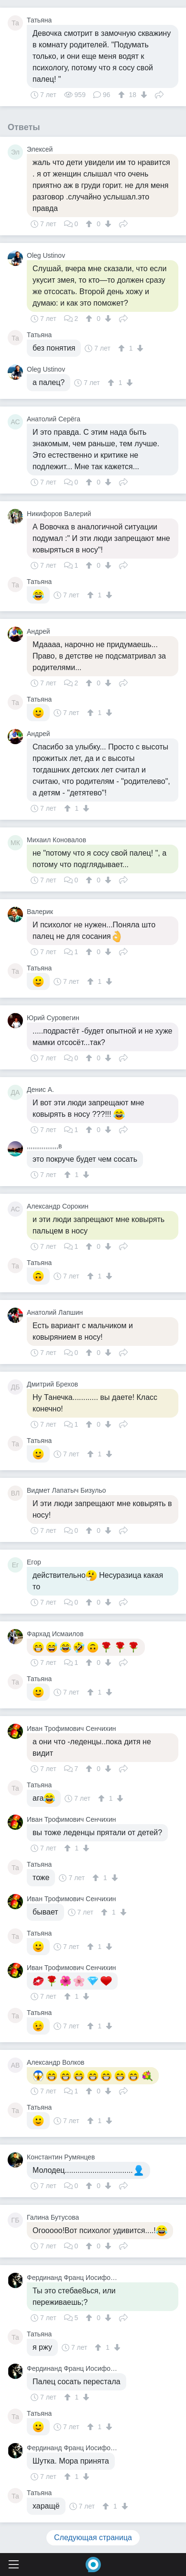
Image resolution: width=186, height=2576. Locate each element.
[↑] (122, 95)
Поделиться (159, 94)
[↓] (142, 95)
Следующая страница (93, 2537)
